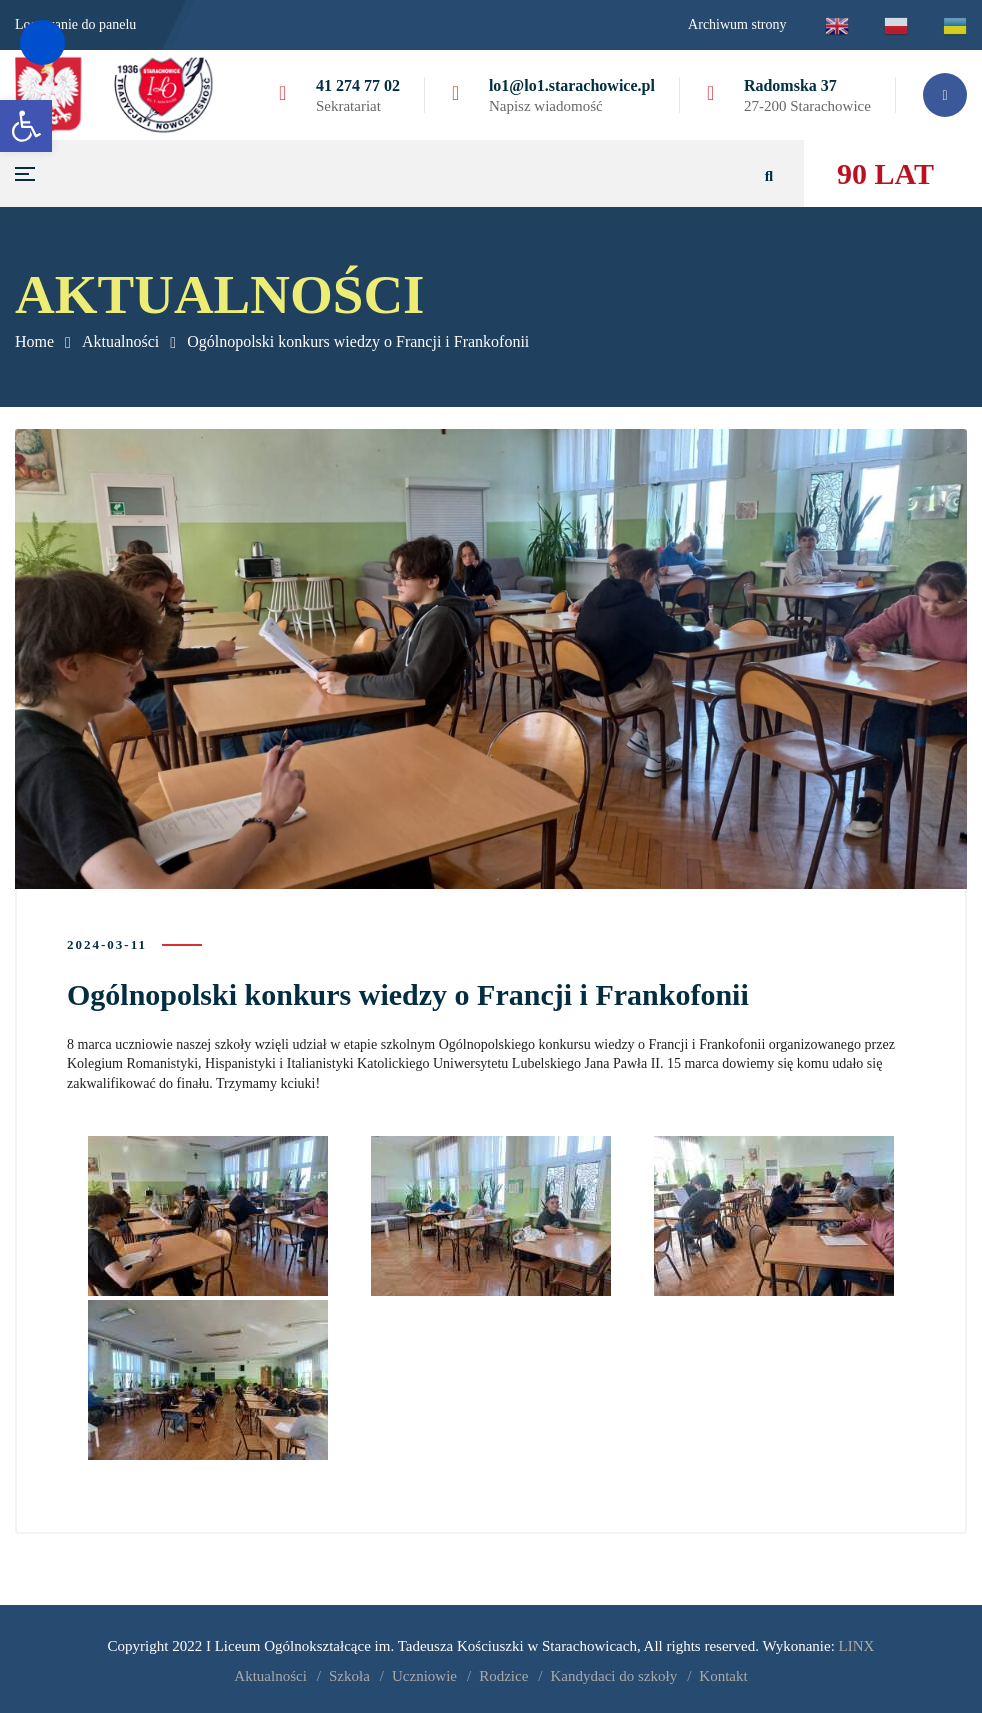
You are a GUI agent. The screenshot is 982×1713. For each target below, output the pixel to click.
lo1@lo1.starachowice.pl (571, 85)
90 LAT (885, 173)
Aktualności (120, 341)
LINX (857, 1643)
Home (34, 341)
